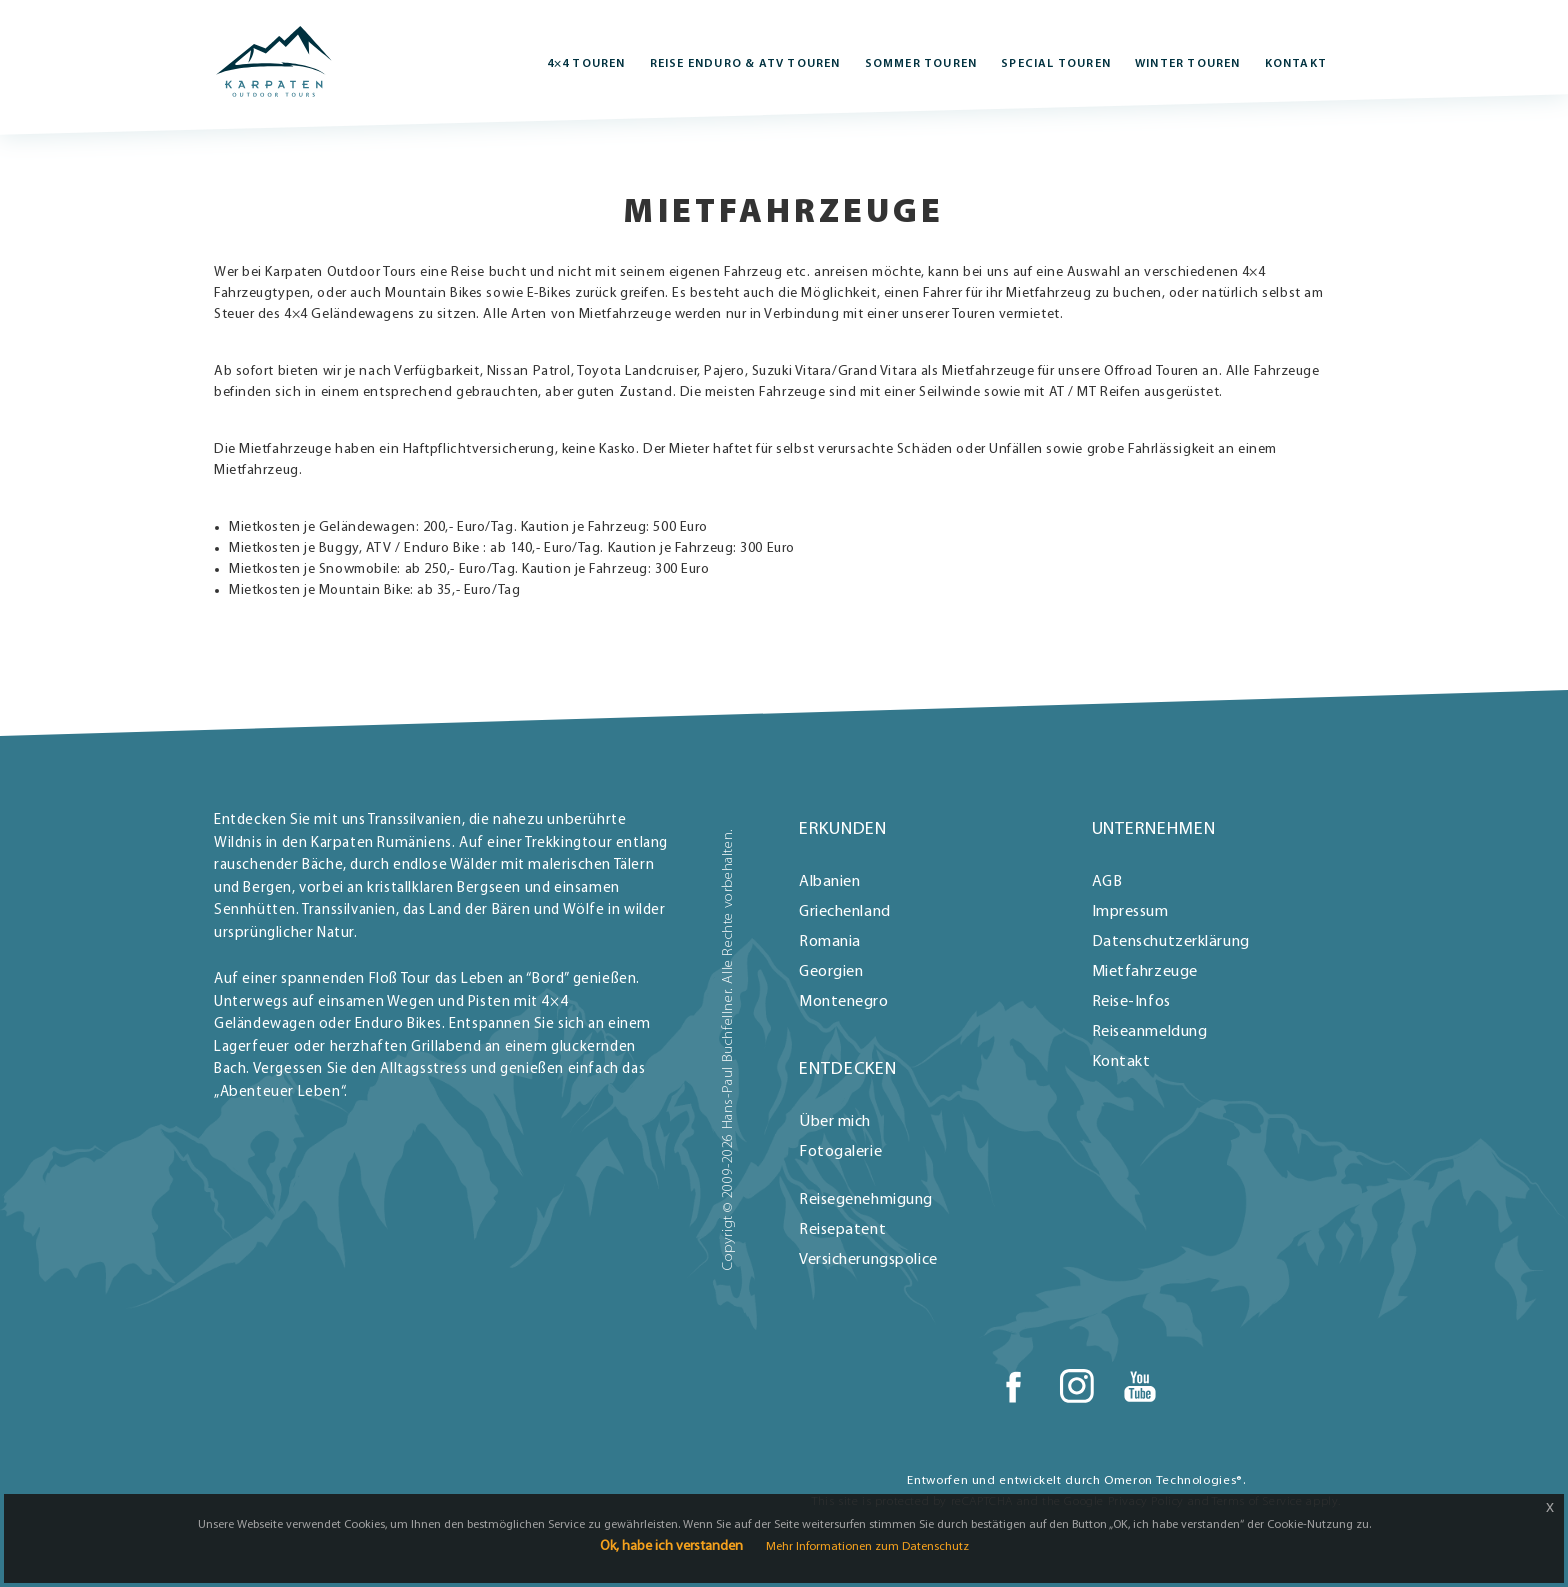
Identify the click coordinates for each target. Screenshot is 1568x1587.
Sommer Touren (921, 64)
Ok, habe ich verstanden (671, 1546)
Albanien (829, 882)
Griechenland (845, 912)
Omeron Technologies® (1173, 1480)
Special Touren (1056, 64)
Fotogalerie (840, 1152)
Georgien (831, 972)
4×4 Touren (586, 64)
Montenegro (844, 1002)
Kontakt (1296, 64)
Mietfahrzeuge (1145, 972)
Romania (830, 942)
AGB (1107, 882)
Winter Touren (1188, 64)
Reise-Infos (1131, 1002)
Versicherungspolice (868, 1260)
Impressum (1130, 912)
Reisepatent (842, 1230)
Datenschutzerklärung (1171, 942)
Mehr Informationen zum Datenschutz (867, 1547)
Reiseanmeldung (1150, 1032)
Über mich (835, 1122)
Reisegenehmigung (866, 1200)
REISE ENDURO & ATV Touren (745, 64)
